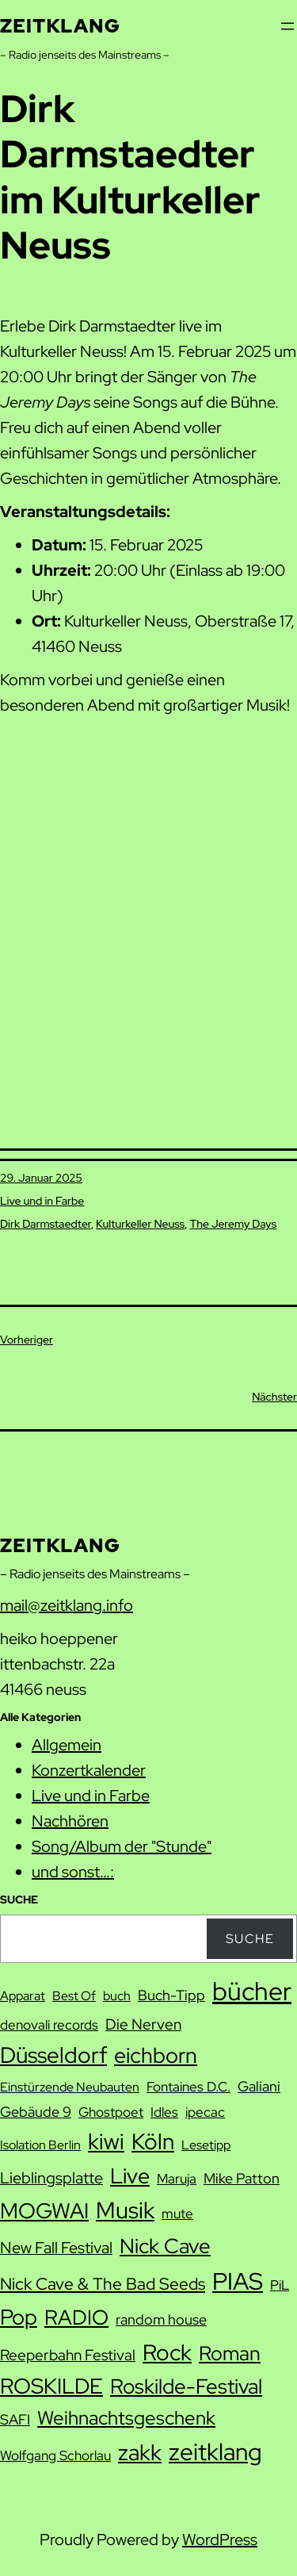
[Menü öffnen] (287, 26)
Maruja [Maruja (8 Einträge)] (176, 2178)
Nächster (274, 1397)
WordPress (219, 2539)
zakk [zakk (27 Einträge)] (140, 2452)
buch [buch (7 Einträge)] (117, 1996)
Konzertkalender (89, 1770)
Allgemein (66, 1745)
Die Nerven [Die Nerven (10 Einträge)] (143, 2024)
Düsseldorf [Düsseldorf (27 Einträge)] (53, 2055)
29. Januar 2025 (41, 1178)
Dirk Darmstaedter (45, 1224)
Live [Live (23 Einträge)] (130, 2176)
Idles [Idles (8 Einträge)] (164, 2112)
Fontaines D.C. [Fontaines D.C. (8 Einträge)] (188, 2086)
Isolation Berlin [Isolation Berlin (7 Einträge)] (40, 2145)
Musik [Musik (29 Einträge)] (125, 2210)
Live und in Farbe (42, 1201)
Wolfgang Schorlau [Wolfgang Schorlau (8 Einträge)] (55, 2455)
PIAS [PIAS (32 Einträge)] (237, 2281)
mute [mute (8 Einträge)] (177, 2213)
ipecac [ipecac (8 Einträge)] (205, 2112)
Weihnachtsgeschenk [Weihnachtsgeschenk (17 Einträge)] (126, 2417)
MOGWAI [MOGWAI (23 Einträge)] (44, 2211)
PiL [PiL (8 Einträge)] (279, 2285)
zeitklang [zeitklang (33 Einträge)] (215, 2451)
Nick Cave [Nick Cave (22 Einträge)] (165, 2246)
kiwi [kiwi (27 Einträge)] (106, 2141)
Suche (250, 1938)
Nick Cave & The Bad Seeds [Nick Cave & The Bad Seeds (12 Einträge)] (102, 2283)
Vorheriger (26, 1339)
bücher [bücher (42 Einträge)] (251, 1991)
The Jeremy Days (232, 1224)
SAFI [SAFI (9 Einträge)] (15, 2419)
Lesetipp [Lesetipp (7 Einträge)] (205, 2145)
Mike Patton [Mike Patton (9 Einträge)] (242, 2178)
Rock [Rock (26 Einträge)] (167, 2352)
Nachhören (70, 1821)
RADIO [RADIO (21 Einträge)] (76, 2317)
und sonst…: (73, 1871)
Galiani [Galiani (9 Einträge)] (259, 2086)
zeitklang (60, 25)
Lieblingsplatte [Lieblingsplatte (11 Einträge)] (51, 2178)
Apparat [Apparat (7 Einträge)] (22, 1996)
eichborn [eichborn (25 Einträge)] (155, 2055)
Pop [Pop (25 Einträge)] (18, 2316)
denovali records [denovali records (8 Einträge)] (49, 2025)
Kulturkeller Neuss (140, 1224)
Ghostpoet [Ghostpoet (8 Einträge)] (110, 2112)
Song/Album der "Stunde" (121, 1846)
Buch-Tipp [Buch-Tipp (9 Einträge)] (171, 1995)
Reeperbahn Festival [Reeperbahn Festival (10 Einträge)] (67, 2355)
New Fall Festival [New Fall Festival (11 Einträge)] (56, 2247)
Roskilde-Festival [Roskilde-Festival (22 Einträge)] (186, 2386)
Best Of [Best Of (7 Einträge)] (74, 1996)
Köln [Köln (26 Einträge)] (152, 2141)
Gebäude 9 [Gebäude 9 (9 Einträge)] (35, 2112)
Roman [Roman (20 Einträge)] (230, 2353)
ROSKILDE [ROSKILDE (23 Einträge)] (51, 2386)
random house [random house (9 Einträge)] (161, 2319)
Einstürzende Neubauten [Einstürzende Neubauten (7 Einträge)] (69, 2087)
